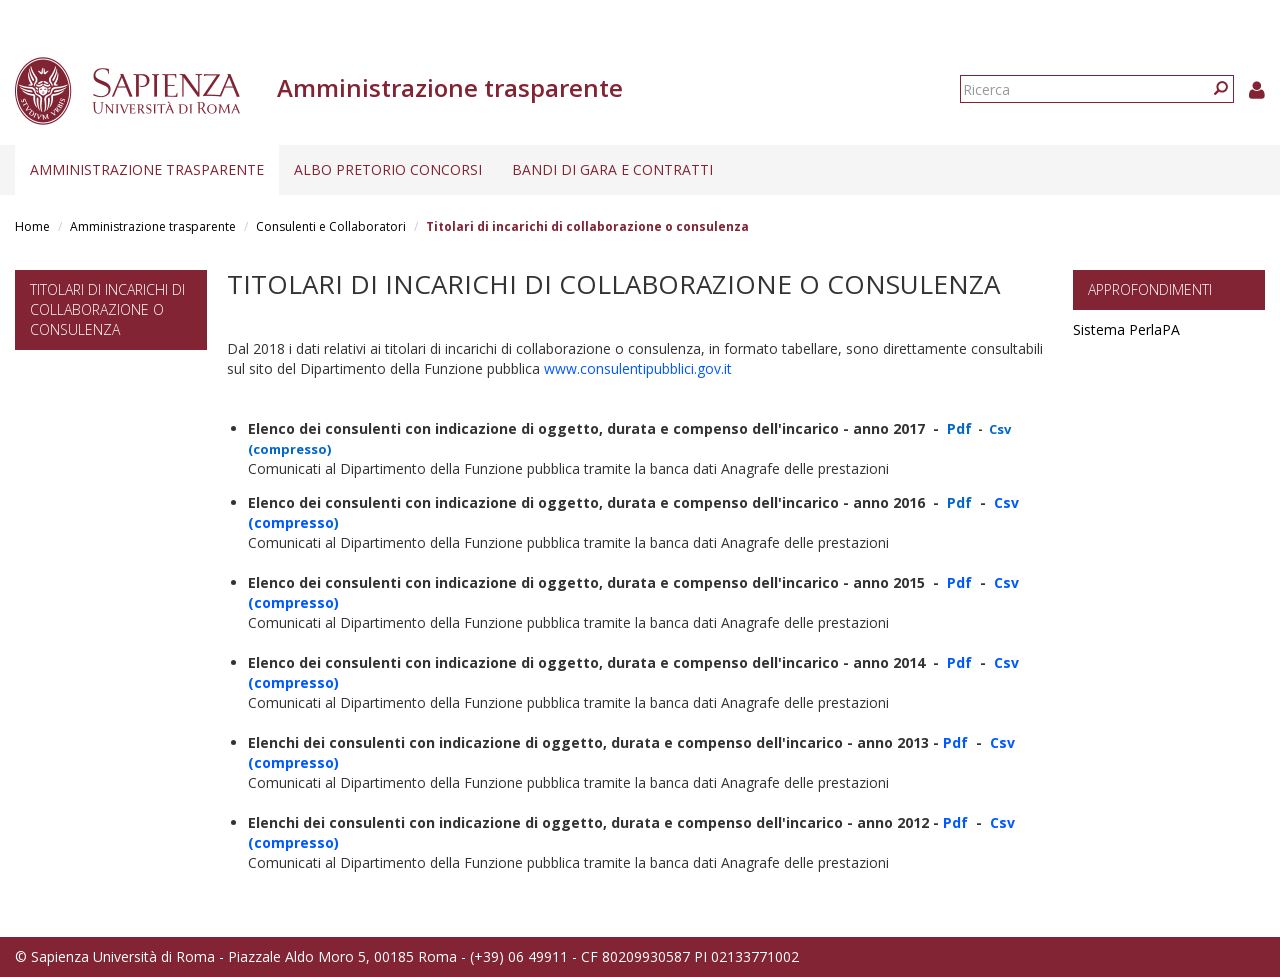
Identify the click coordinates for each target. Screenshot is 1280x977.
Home (32, 226)
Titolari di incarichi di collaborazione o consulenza (107, 309)
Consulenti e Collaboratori (331, 226)
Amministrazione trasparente (147, 169)
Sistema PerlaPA (1126, 329)
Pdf (959, 582)
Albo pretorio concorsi (388, 169)
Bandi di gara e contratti (612, 169)
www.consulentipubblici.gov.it (636, 368)
